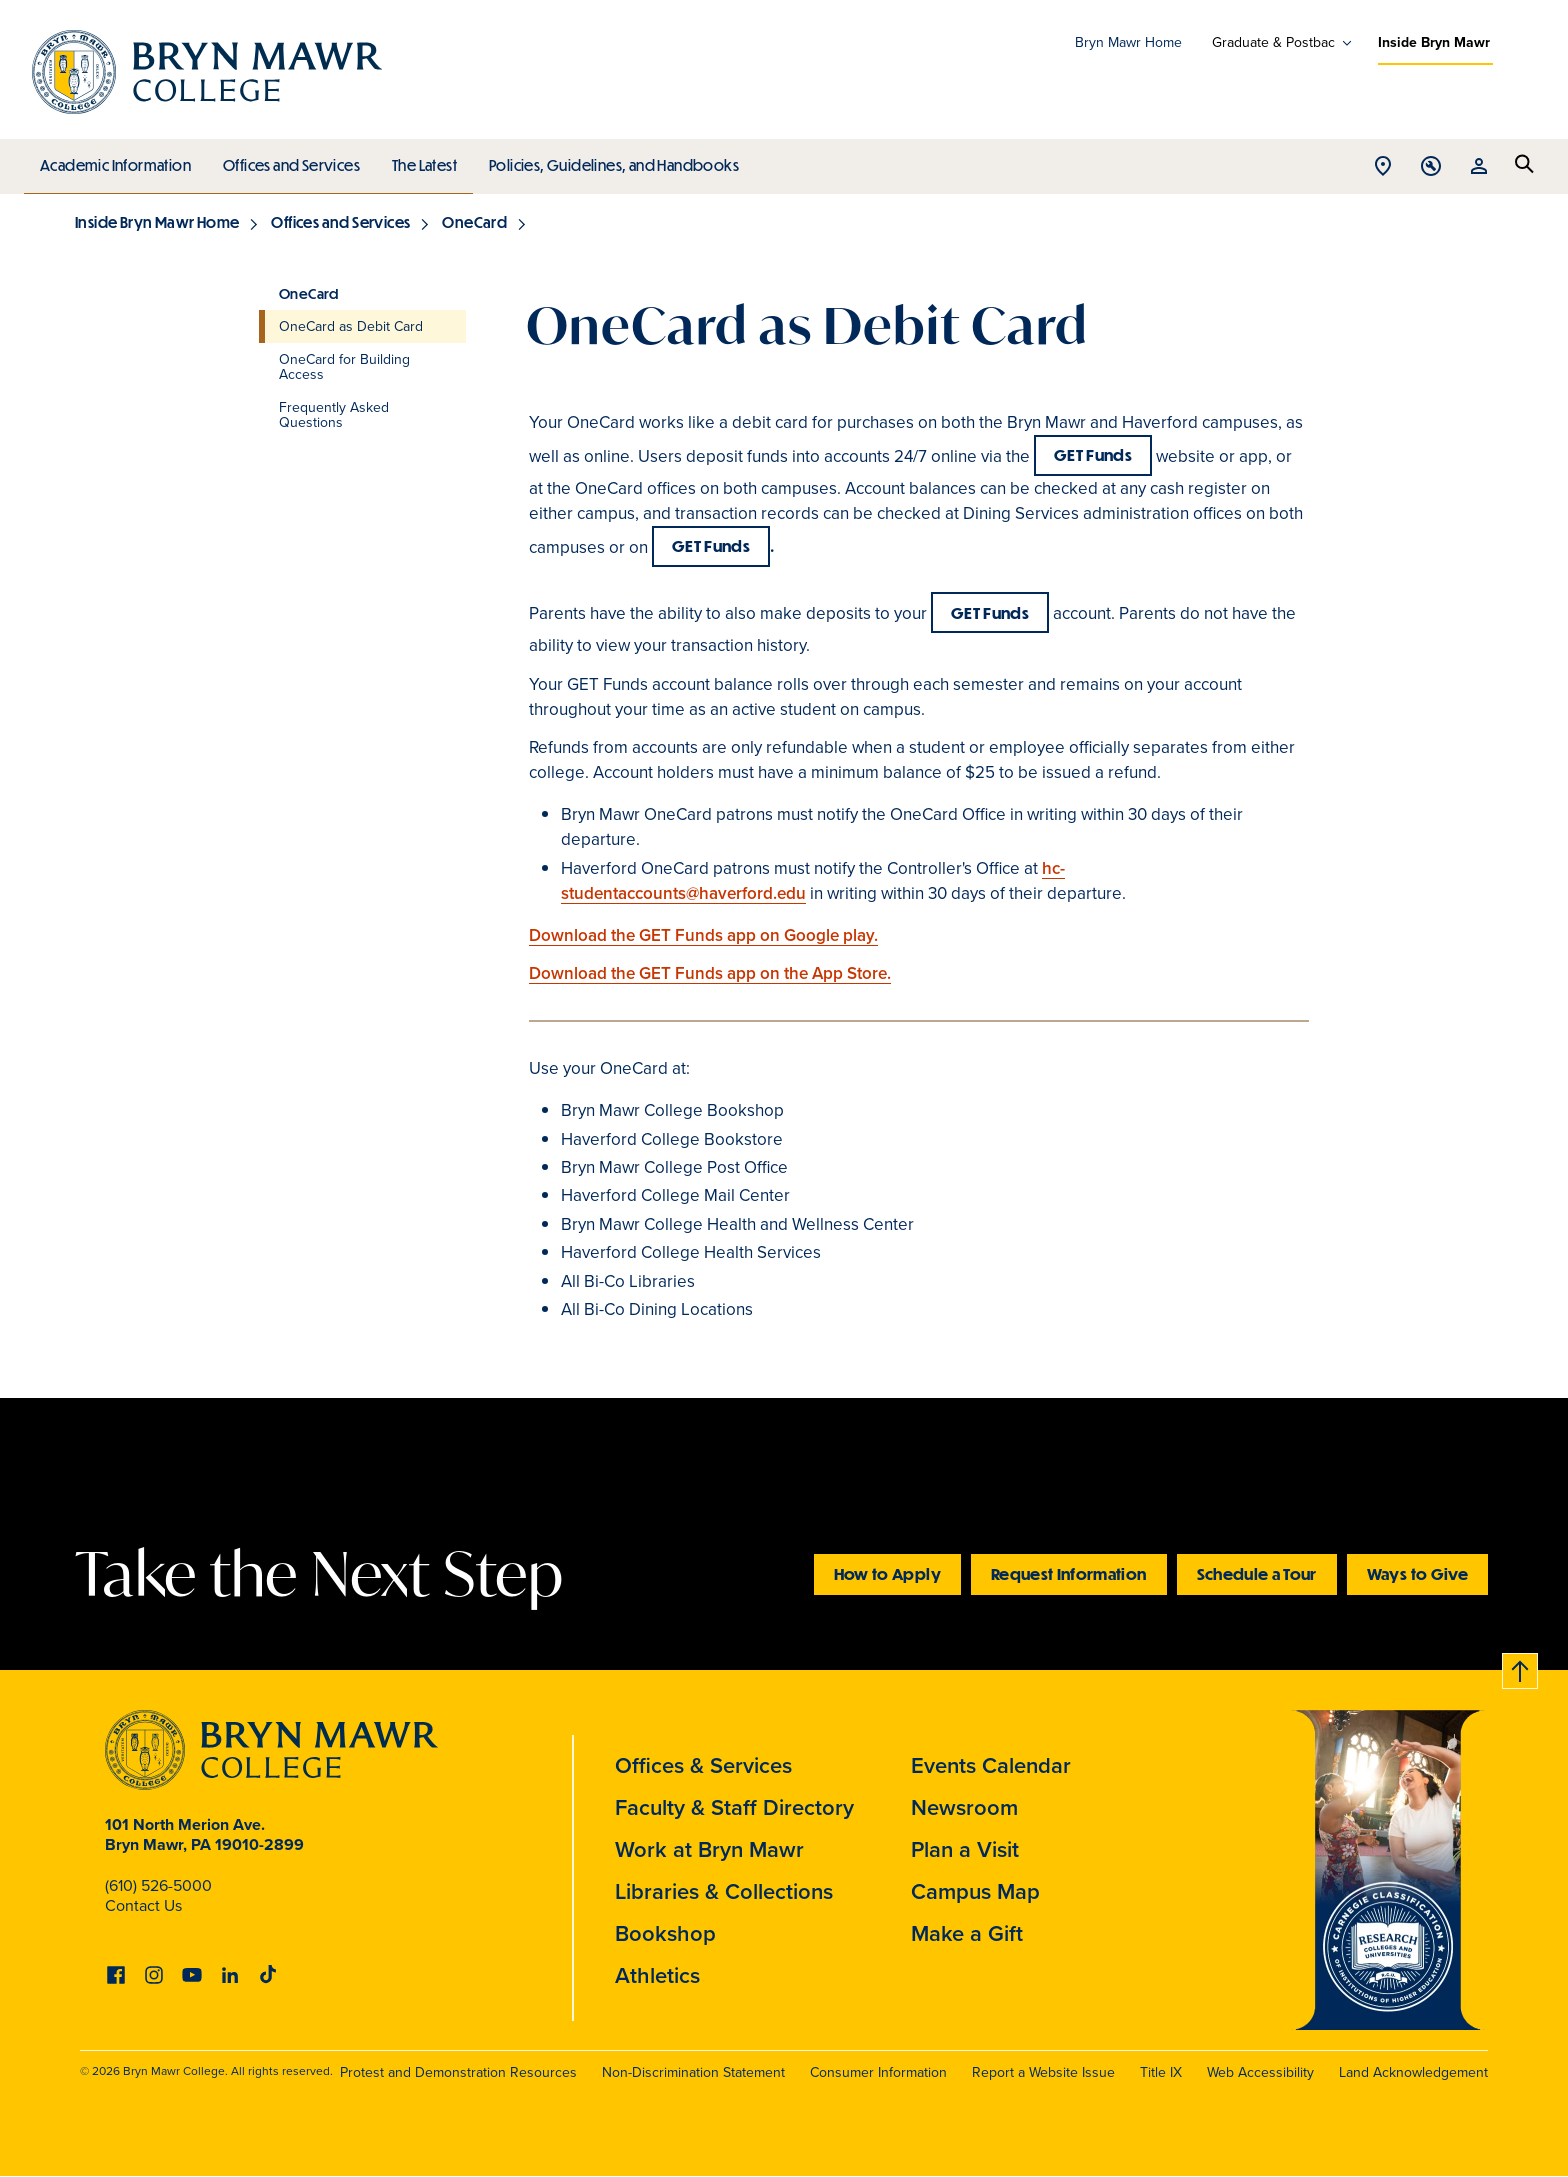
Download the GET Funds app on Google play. (703, 935)
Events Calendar (991, 1765)
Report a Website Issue (1043, 2072)
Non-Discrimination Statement (693, 2072)
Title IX (1161, 2072)
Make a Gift (967, 1933)
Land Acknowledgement (1413, 2072)
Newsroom (964, 1807)
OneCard (474, 222)
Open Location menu (1383, 167)
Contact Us (143, 1905)
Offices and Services (288, 160)
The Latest (419, 160)
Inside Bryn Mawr (1434, 42)
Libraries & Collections (724, 1891)
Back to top (1521, 1667)
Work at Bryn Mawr (709, 1849)
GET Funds (1093, 454)
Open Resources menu (1479, 167)
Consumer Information (878, 2072)
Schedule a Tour (1257, 1573)
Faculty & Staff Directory (734, 1807)
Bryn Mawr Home (1128, 42)
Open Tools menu (1431, 167)
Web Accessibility (1260, 2072)
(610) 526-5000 (158, 1885)
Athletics (657, 1975)
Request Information (1069, 1573)
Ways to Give (1417, 1573)
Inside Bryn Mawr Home (157, 222)
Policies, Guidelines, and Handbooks (607, 160)
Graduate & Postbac (1273, 43)
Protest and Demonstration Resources (458, 2072)
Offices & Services (703, 1765)
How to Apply (887, 1573)
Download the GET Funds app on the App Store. (710, 973)
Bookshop (665, 1933)
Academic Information (114, 160)
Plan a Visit (965, 1849)
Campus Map (975, 1891)
